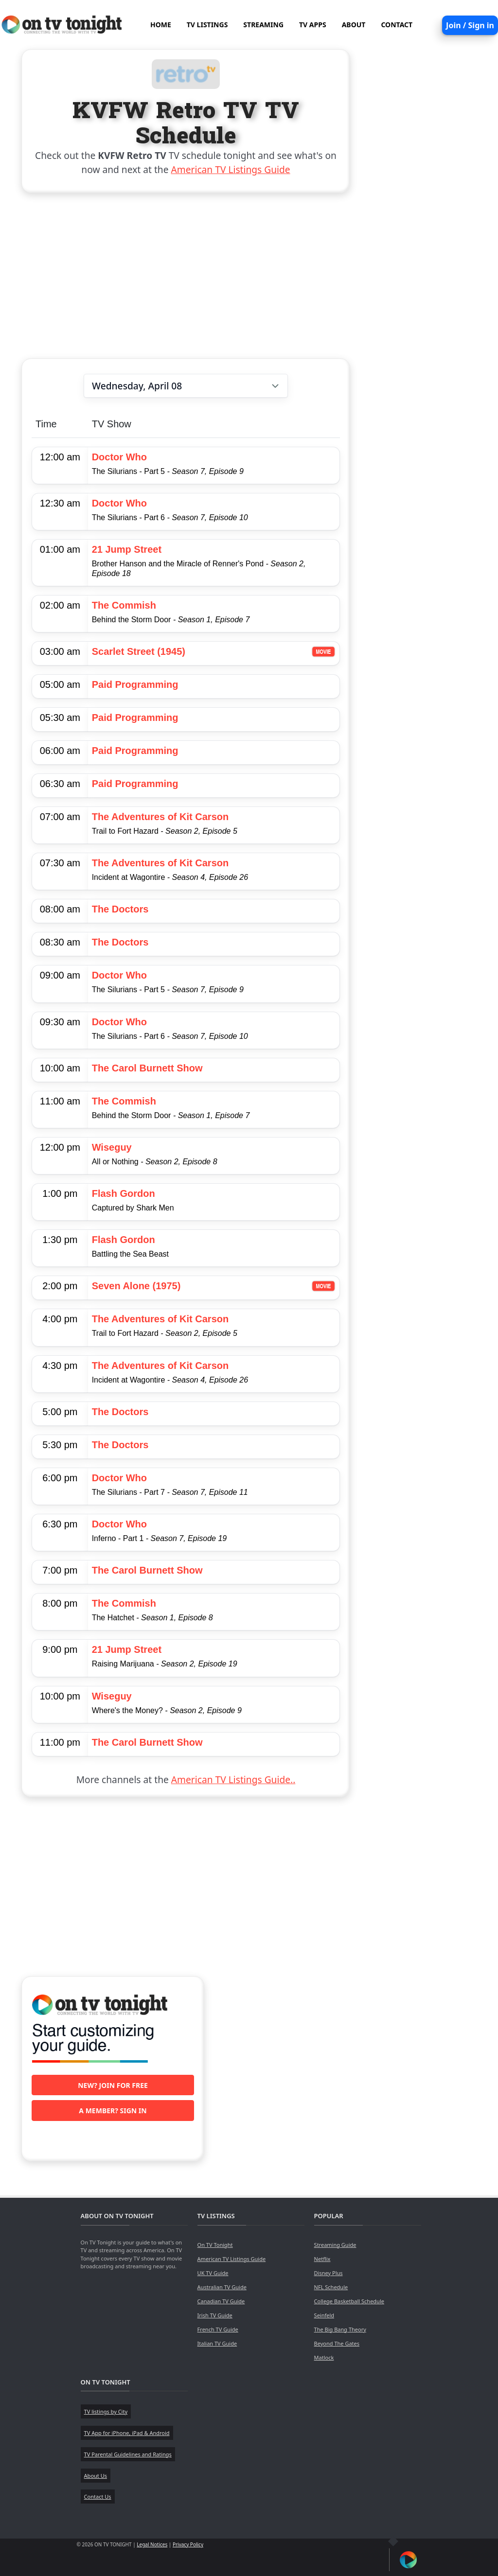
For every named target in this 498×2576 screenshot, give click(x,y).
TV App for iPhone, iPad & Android (127, 2432)
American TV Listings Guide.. (233, 1779)
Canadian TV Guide (221, 2301)
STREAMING (263, 24)
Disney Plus (328, 2273)
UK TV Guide (213, 2273)
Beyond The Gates (336, 2343)
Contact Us (97, 2496)
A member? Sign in (112, 2110)
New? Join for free (113, 2085)
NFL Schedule (331, 2287)
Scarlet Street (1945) (138, 651)
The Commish (124, 605)
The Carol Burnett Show (147, 1068)
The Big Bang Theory (340, 2329)
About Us (95, 2475)
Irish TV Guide (214, 2315)
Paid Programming (135, 684)
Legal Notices (152, 2544)
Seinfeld (324, 2315)
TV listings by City (105, 2411)
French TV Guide (217, 2329)
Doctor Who (119, 457)
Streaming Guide (335, 2244)
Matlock (324, 2357)
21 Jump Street (126, 549)
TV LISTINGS (207, 24)
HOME (160, 24)
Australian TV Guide (222, 2287)
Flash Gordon (123, 1193)
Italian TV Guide (217, 2343)
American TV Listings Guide (230, 169)
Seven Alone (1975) (136, 1285)
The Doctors (120, 909)
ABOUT (354, 24)
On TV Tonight (215, 2244)
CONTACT (396, 24)
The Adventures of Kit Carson (160, 816)
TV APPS (312, 24)
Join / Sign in (470, 25)
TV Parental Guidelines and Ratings (128, 2454)
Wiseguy (112, 1147)
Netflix (322, 2258)
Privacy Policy (188, 2544)
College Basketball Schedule (349, 2301)
